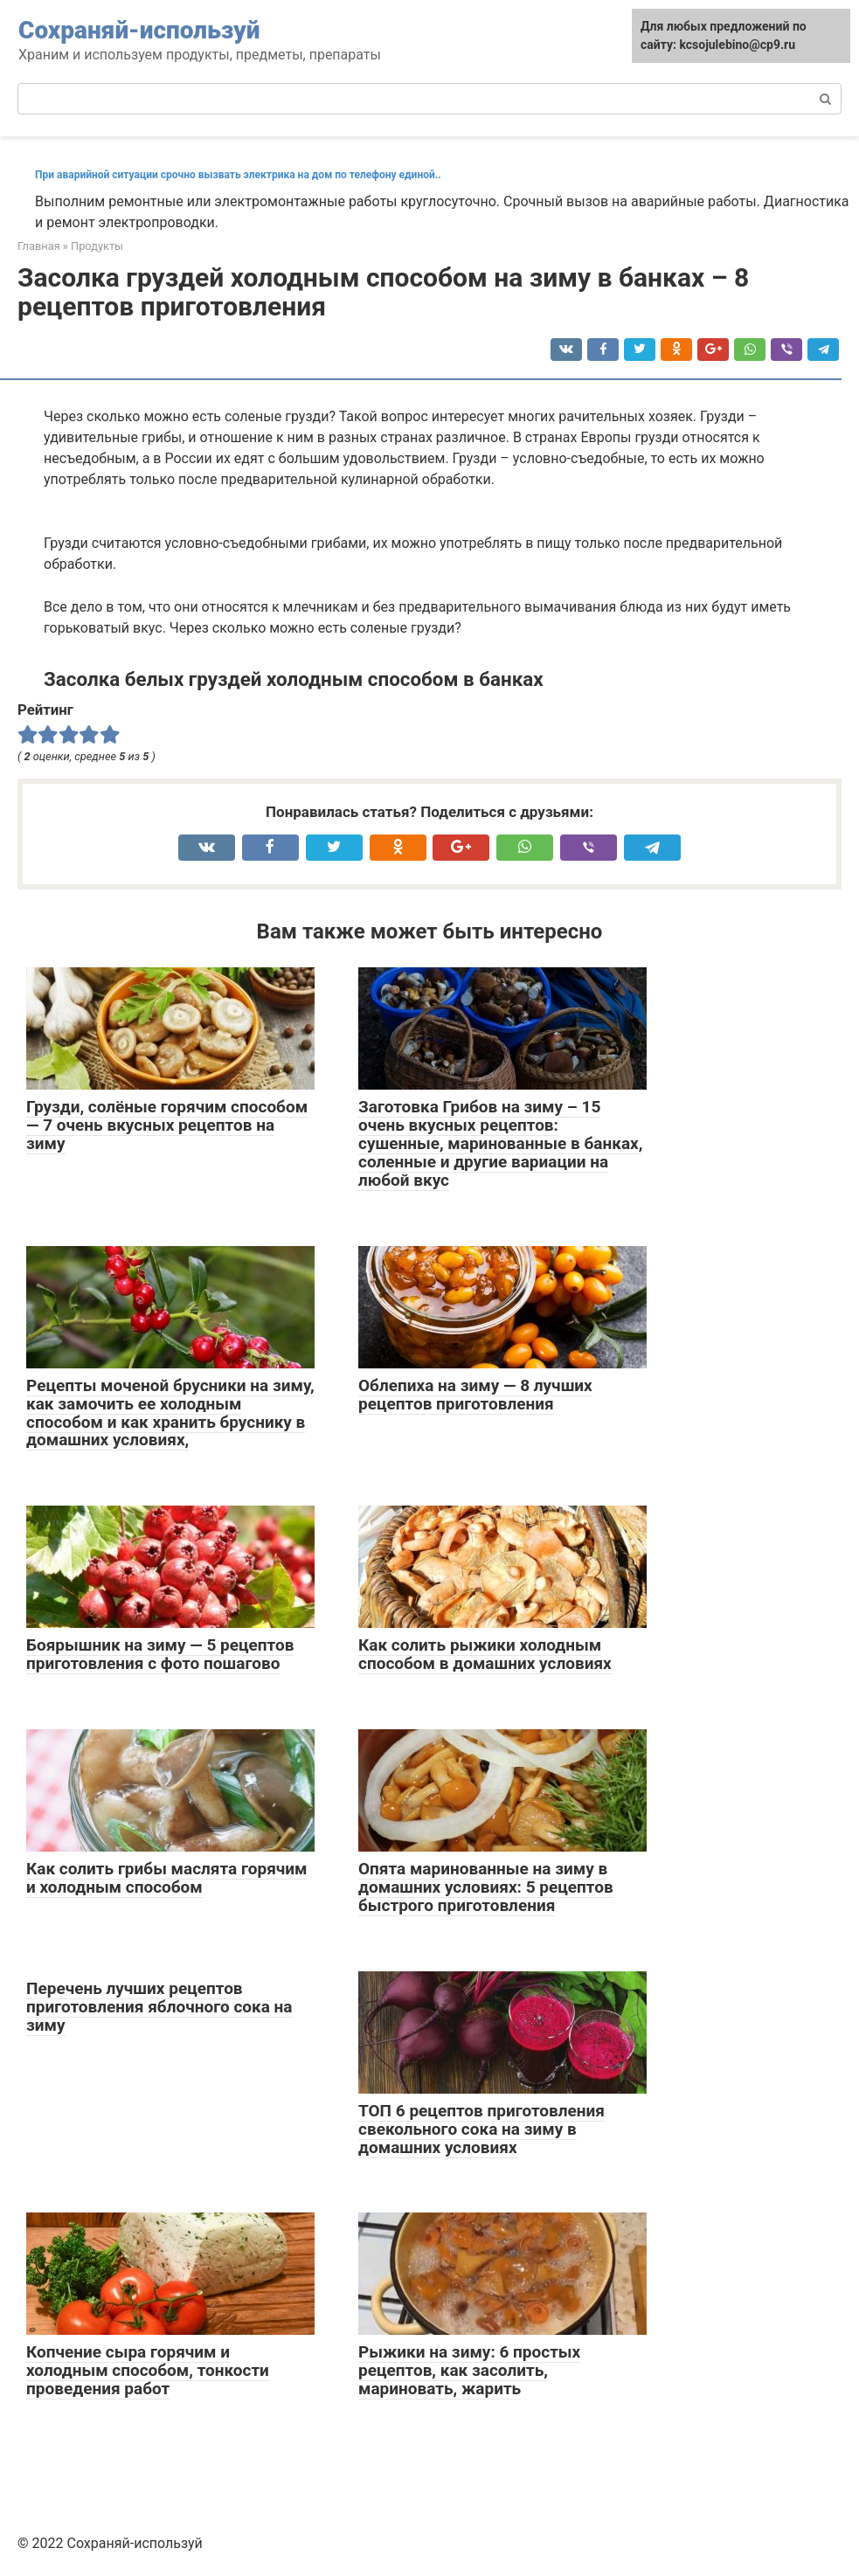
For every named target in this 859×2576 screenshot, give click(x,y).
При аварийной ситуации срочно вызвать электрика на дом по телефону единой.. (238, 175)
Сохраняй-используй (139, 30)
